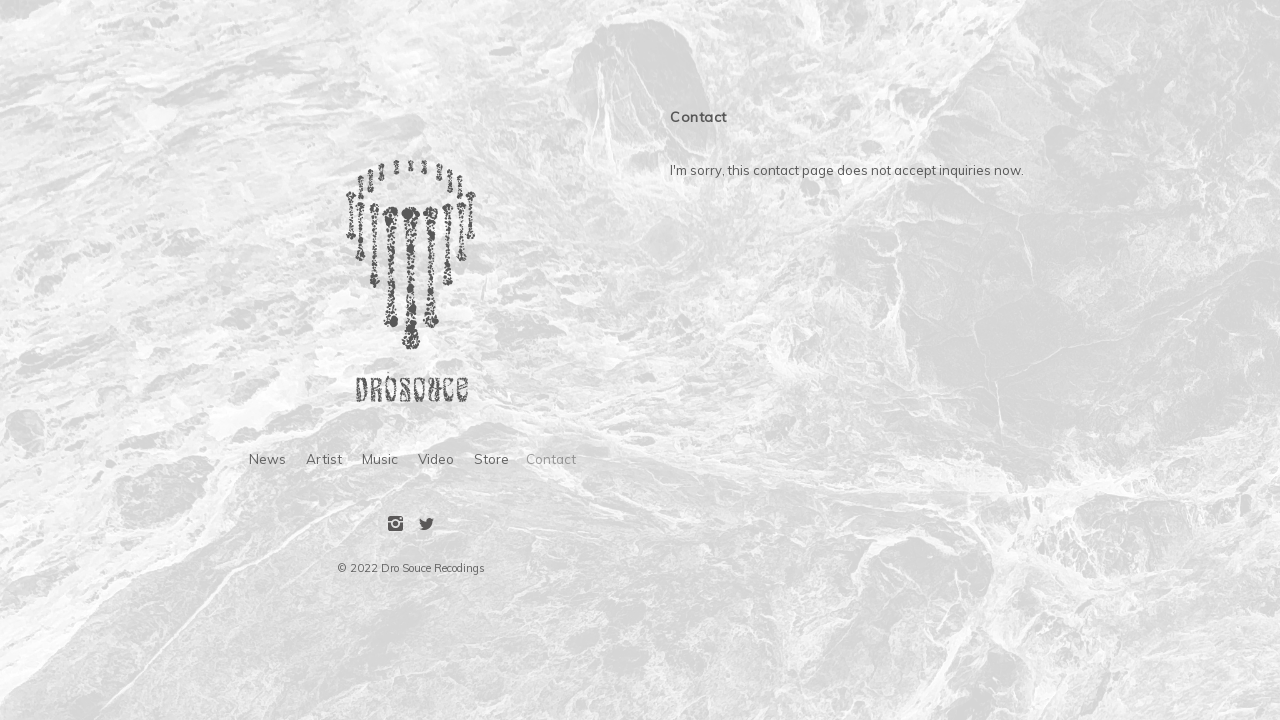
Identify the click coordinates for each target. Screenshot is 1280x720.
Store (491, 458)
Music (380, 458)
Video (436, 458)
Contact (551, 458)
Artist (324, 458)
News (267, 458)
